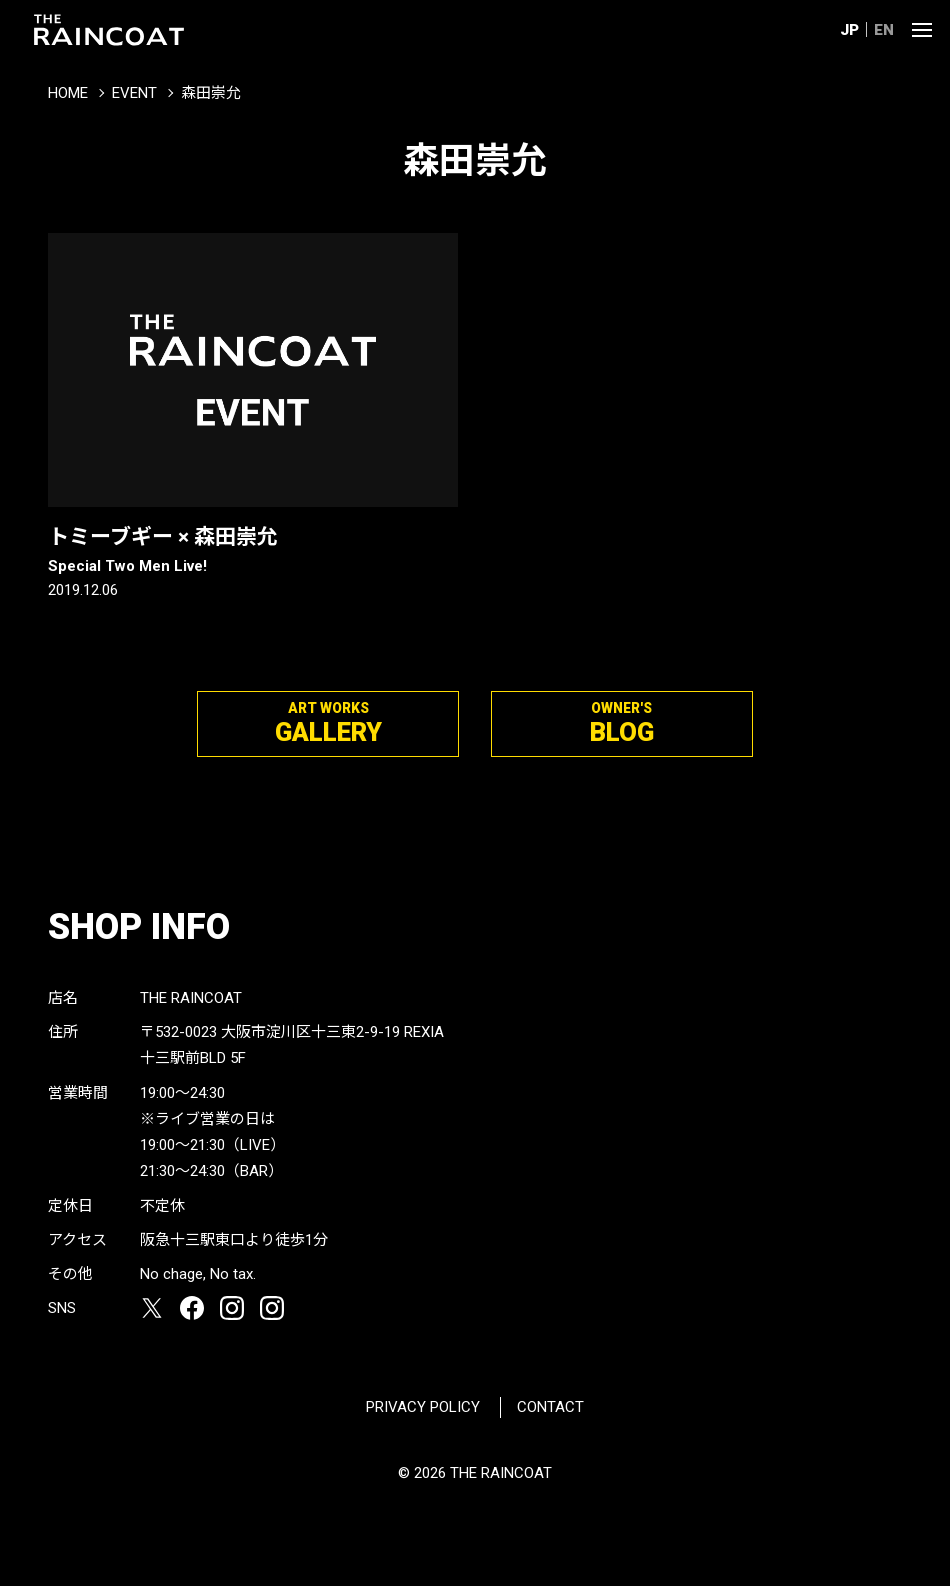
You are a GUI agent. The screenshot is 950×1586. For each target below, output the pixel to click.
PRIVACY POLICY (423, 1407)
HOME (68, 93)
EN (884, 30)
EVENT (134, 93)
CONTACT (550, 1407)
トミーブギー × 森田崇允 (253, 551)
